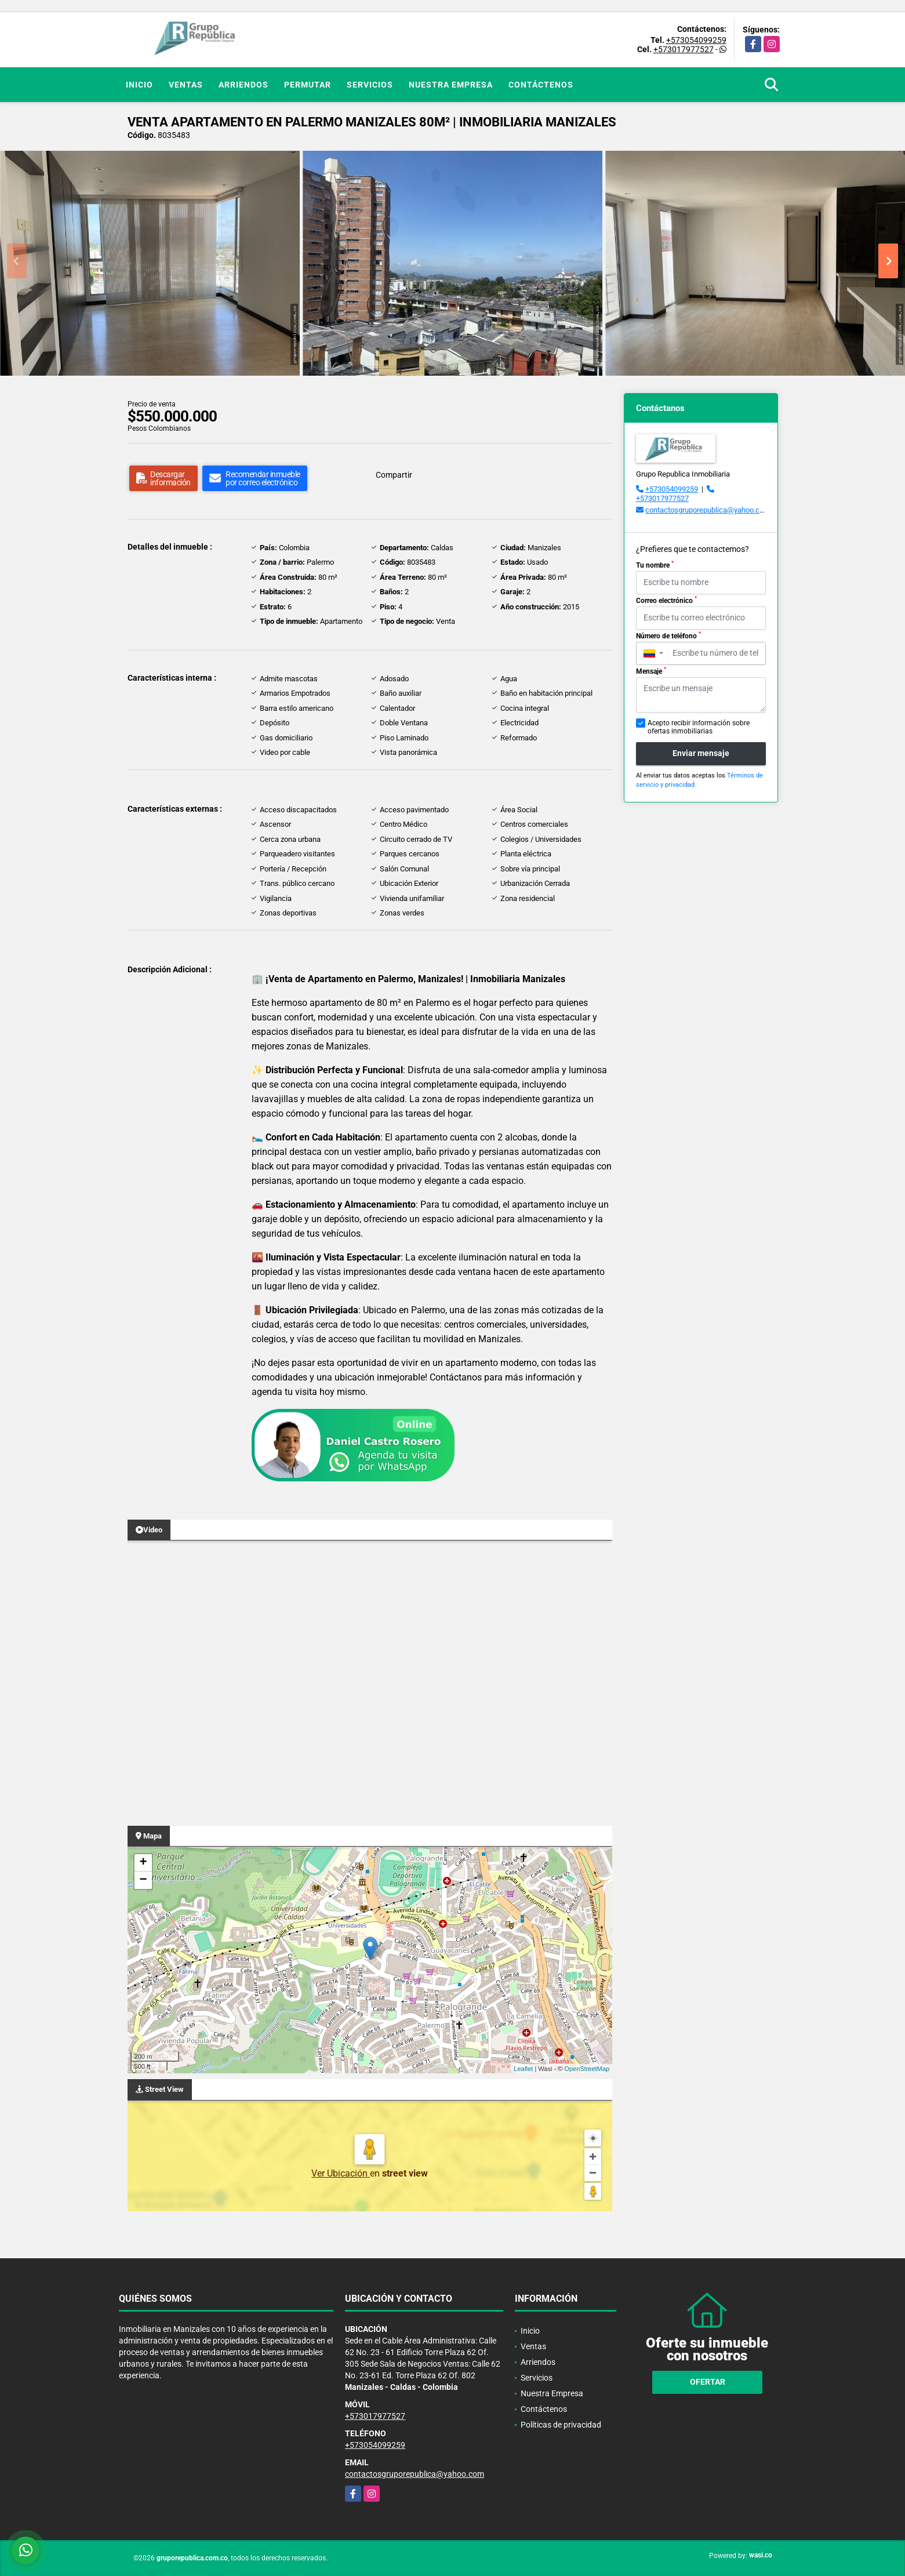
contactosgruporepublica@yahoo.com (707, 510)
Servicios (370, 84)
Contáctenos (540, 84)
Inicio (139, 84)
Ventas (186, 84)
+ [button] (143, 1863)
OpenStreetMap (586, 2068)
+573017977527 (683, 49)
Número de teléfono (668, 635)
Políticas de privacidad (561, 2424)
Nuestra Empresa (451, 84)
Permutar (307, 84)
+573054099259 (696, 40)
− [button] (143, 1880)
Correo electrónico (666, 600)
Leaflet (523, 2068)
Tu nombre (655, 564)
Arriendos (243, 84)
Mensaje (651, 670)
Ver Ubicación (340, 2173)
